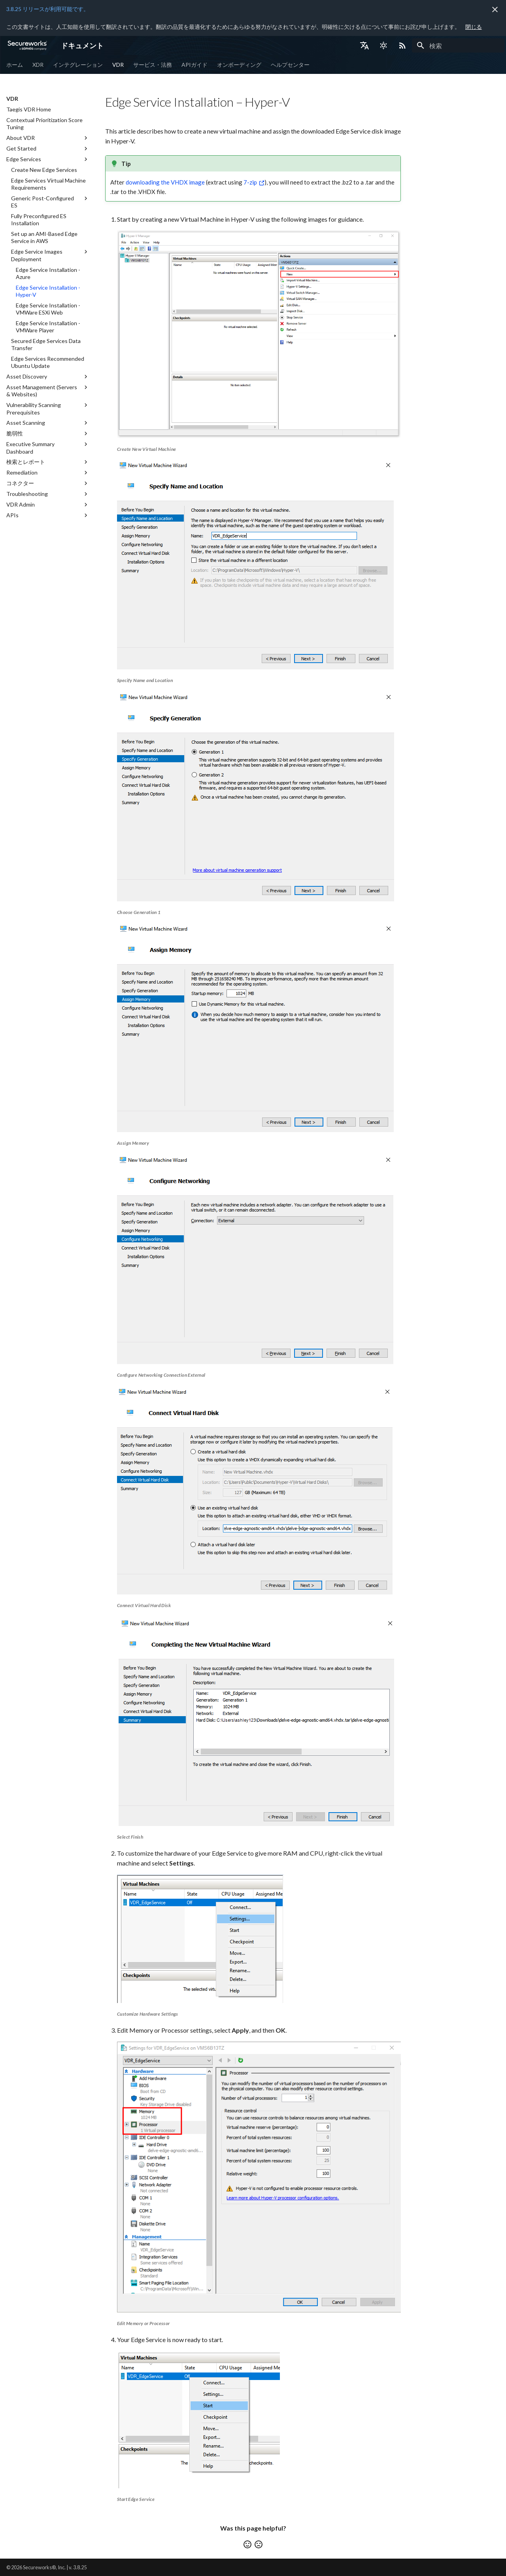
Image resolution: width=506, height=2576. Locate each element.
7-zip (250, 182)
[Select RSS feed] (402, 45)
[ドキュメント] (27, 45)
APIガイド (194, 64)
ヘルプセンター (290, 64)
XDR (37, 64)
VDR (118, 64)
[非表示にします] (495, 9)
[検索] (458, 45)
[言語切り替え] (364, 45)
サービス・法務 (152, 64)
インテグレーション (78, 64)
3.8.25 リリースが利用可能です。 (47, 9)
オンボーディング (239, 64)
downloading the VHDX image (165, 182)
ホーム (14, 64)
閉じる (473, 26)
